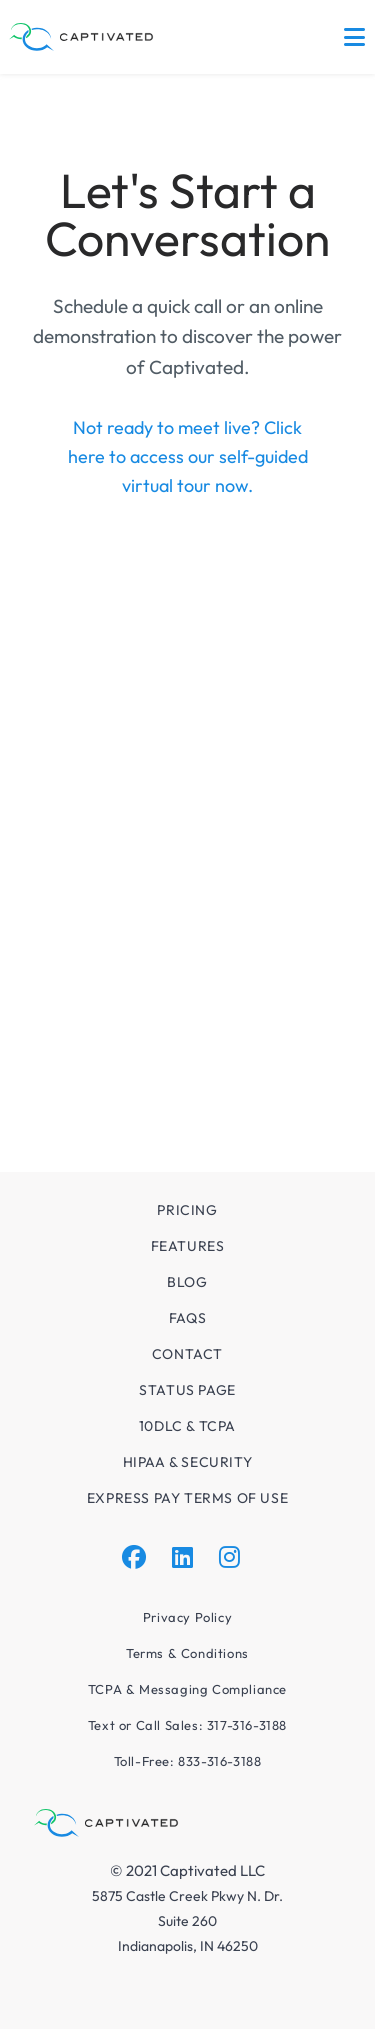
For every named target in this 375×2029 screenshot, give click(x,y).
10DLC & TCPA (187, 1426)
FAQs (187, 1318)
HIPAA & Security (188, 1462)
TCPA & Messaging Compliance (187, 1689)
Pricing (187, 1210)
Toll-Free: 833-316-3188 (188, 1761)
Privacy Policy (187, 1617)
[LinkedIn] (182, 1557)
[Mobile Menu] (354, 37)
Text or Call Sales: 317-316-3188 (187, 1725)
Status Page (187, 1390)
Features (188, 1246)
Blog (187, 1282)
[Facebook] (134, 1557)
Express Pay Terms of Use (187, 1498)
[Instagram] (229, 1557)
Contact (187, 1354)
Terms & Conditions (187, 1653)
